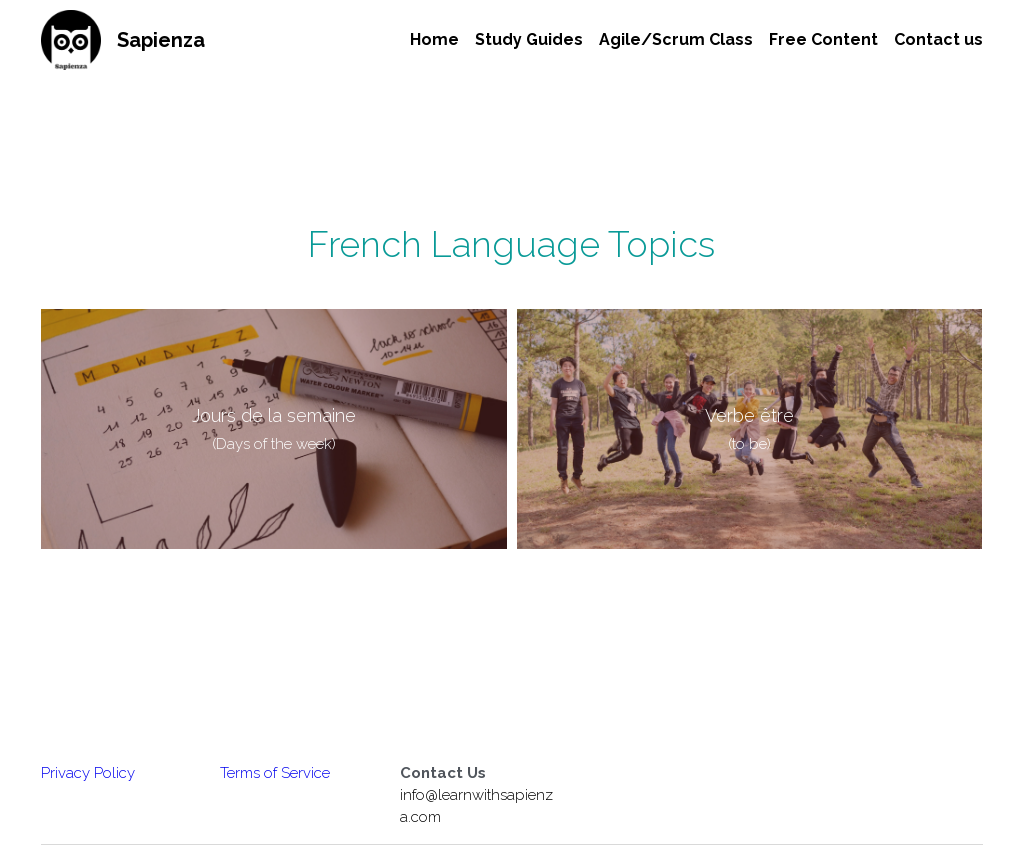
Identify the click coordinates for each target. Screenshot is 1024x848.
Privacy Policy (88, 773)
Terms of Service (275, 773)
